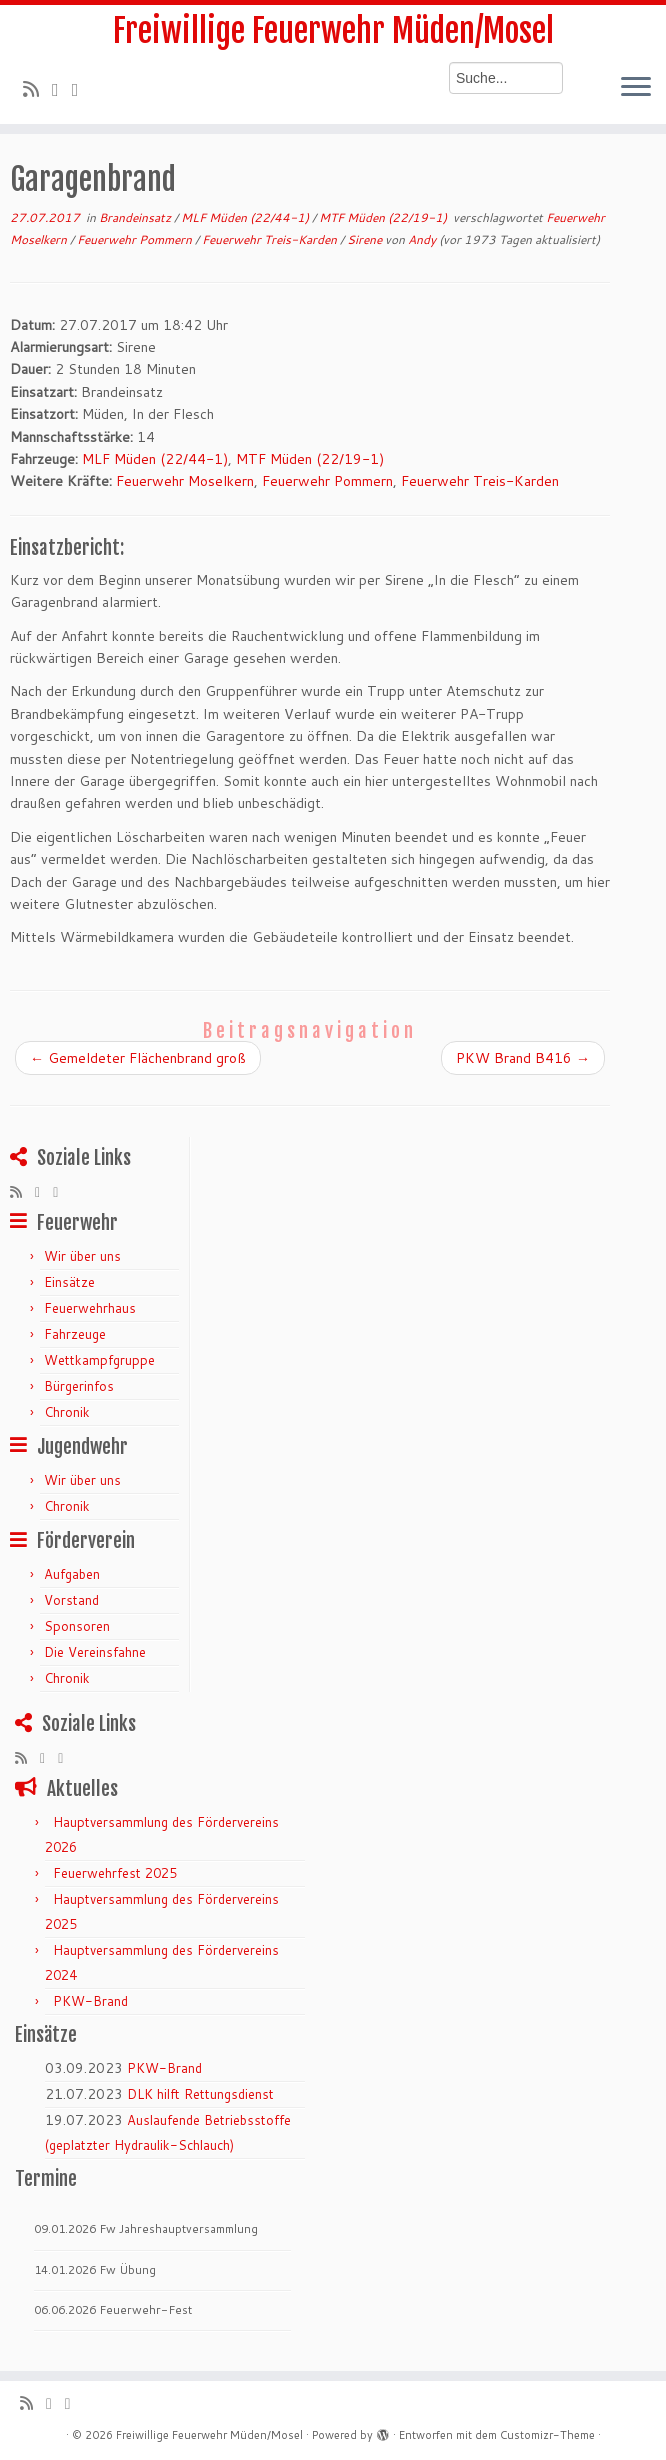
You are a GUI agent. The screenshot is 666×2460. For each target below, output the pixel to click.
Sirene (366, 239)
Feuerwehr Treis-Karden (271, 239)
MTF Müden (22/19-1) (384, 217)
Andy (422, 239)
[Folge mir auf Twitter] (62, 89)
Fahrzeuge (75, 1334)
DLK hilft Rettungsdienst (200, 2094)
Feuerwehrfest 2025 (115, 1873)
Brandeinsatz (136, 217)
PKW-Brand (90, 2001)
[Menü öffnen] (636, 88)
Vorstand (71, 1600)
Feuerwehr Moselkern (185, 481)
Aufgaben (72, 1574)
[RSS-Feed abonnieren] (37, 89)
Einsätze (69, 1282)
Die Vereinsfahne (95, 1652)
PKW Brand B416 (523, 1058)
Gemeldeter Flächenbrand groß (138, 1058)
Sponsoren (77, 1626)
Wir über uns (82, 1256)
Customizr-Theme (547, 2435)
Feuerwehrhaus (90, 1308)
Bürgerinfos (79, 1386)
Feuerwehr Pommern (136, 239)
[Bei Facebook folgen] (82, 89)
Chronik (67, 1412)
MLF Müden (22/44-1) (246, 217)
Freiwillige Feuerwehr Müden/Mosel (333, 31)
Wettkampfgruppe (99, 1360)
